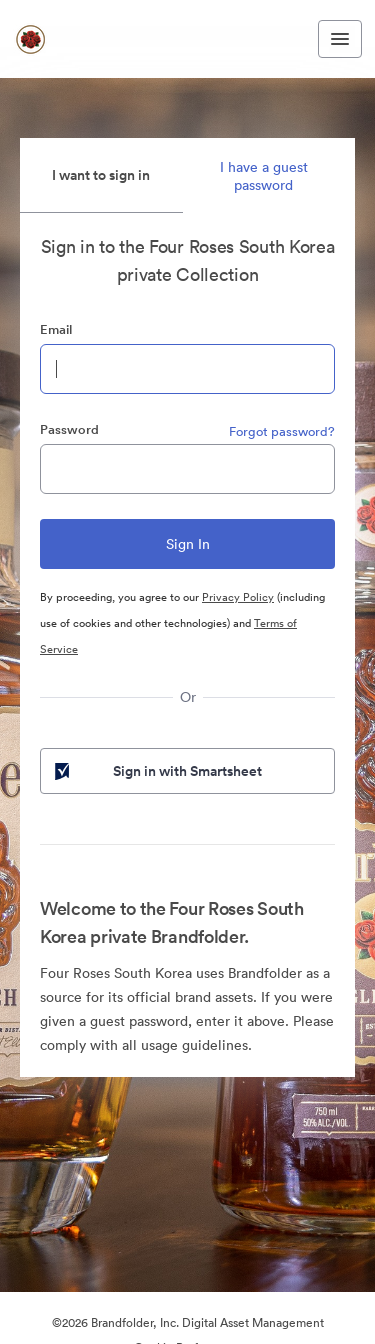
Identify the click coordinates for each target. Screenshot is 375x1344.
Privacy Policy (238, 597)
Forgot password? (282, 431)
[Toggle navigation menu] (340, 39)
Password (69, 429)
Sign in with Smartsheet (156, 771)
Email (56, 329)
